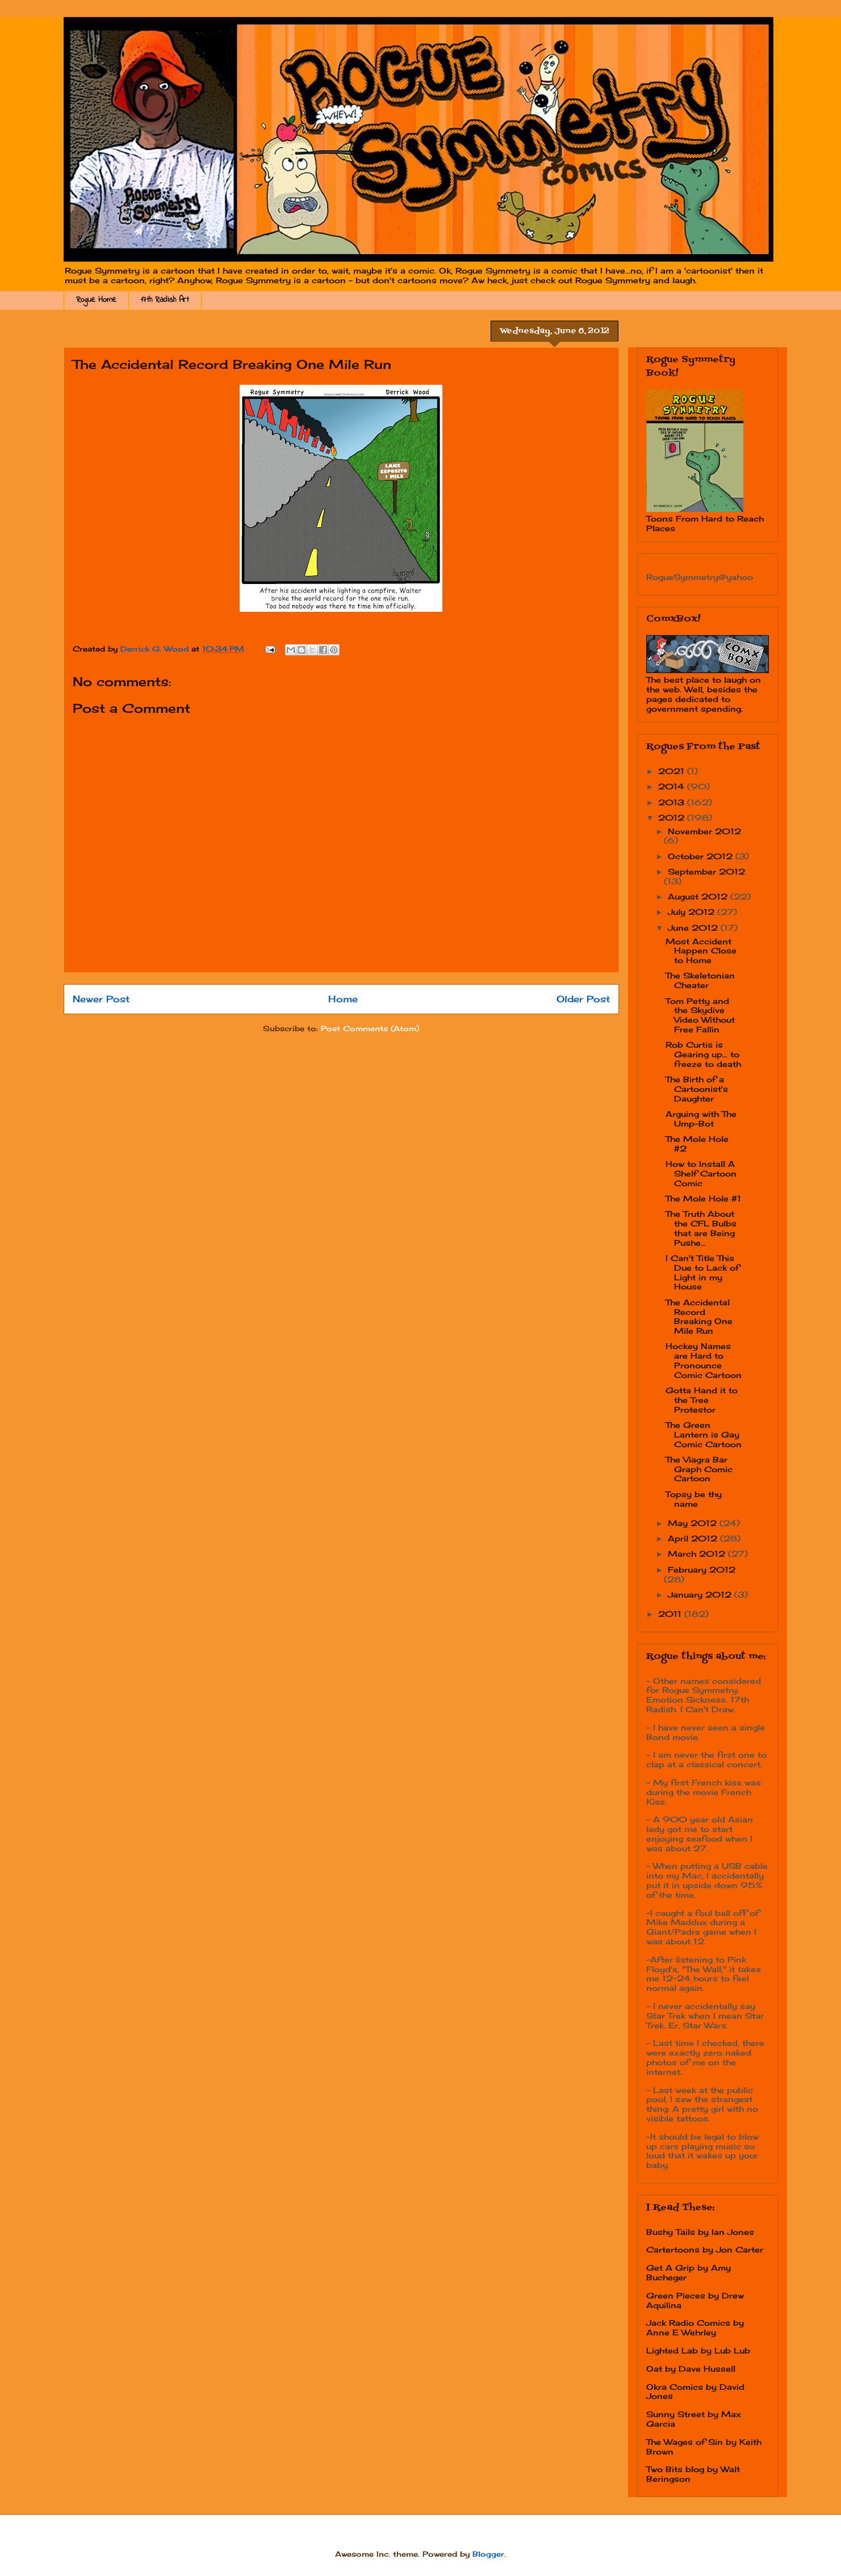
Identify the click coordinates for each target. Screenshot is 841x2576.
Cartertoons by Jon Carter (704, 2249)
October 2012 (701, 856)
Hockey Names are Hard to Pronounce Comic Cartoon (704, 1360)
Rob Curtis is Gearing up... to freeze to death (703, 1054)
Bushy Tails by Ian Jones (700, 2232)
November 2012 (704, 831)
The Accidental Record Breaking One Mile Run (699, 1316)
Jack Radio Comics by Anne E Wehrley (695, 2327)
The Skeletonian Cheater (700, 980)
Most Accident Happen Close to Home (701, 950)
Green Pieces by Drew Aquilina (695, 2300)
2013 (672, 802)
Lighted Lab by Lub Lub (698, 2350)
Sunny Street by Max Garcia (693, 2418)
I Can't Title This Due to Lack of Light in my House (702, 1272)
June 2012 (694, 927)
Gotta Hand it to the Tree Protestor (702, 1399)
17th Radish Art (165, 300)
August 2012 (699, 896)
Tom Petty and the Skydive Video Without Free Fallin (700, 1015)
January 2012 (701, 1594)
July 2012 (692, 912)
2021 (672, 771)
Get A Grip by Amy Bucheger (688, 2272)
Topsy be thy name (694, 1498)
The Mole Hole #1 (703, 1198)
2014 (672, 786)
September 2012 (706, 871)
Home (343, 999)
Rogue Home (96, 300)
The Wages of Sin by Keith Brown (703, 2446)
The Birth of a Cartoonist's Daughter (697, 1088)
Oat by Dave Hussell (690, 2368)
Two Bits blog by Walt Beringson (693, 2473)
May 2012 (693, 1523)
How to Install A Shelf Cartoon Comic (701, 1173)
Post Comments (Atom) (370, 1028)
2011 (671, 1614)
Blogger (488, 2553)
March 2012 (698, 1553)
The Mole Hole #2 (697, 1143)
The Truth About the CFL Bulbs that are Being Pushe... (701, 1228)
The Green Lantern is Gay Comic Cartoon (704, 1434)
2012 (672, 817)
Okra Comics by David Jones (695, 2391)
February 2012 (701, 1569)
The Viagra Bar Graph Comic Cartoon (699, 1469)
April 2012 (694, 1538)
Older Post (583, 999)
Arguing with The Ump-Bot (701, 1118)
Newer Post (101, 999)
